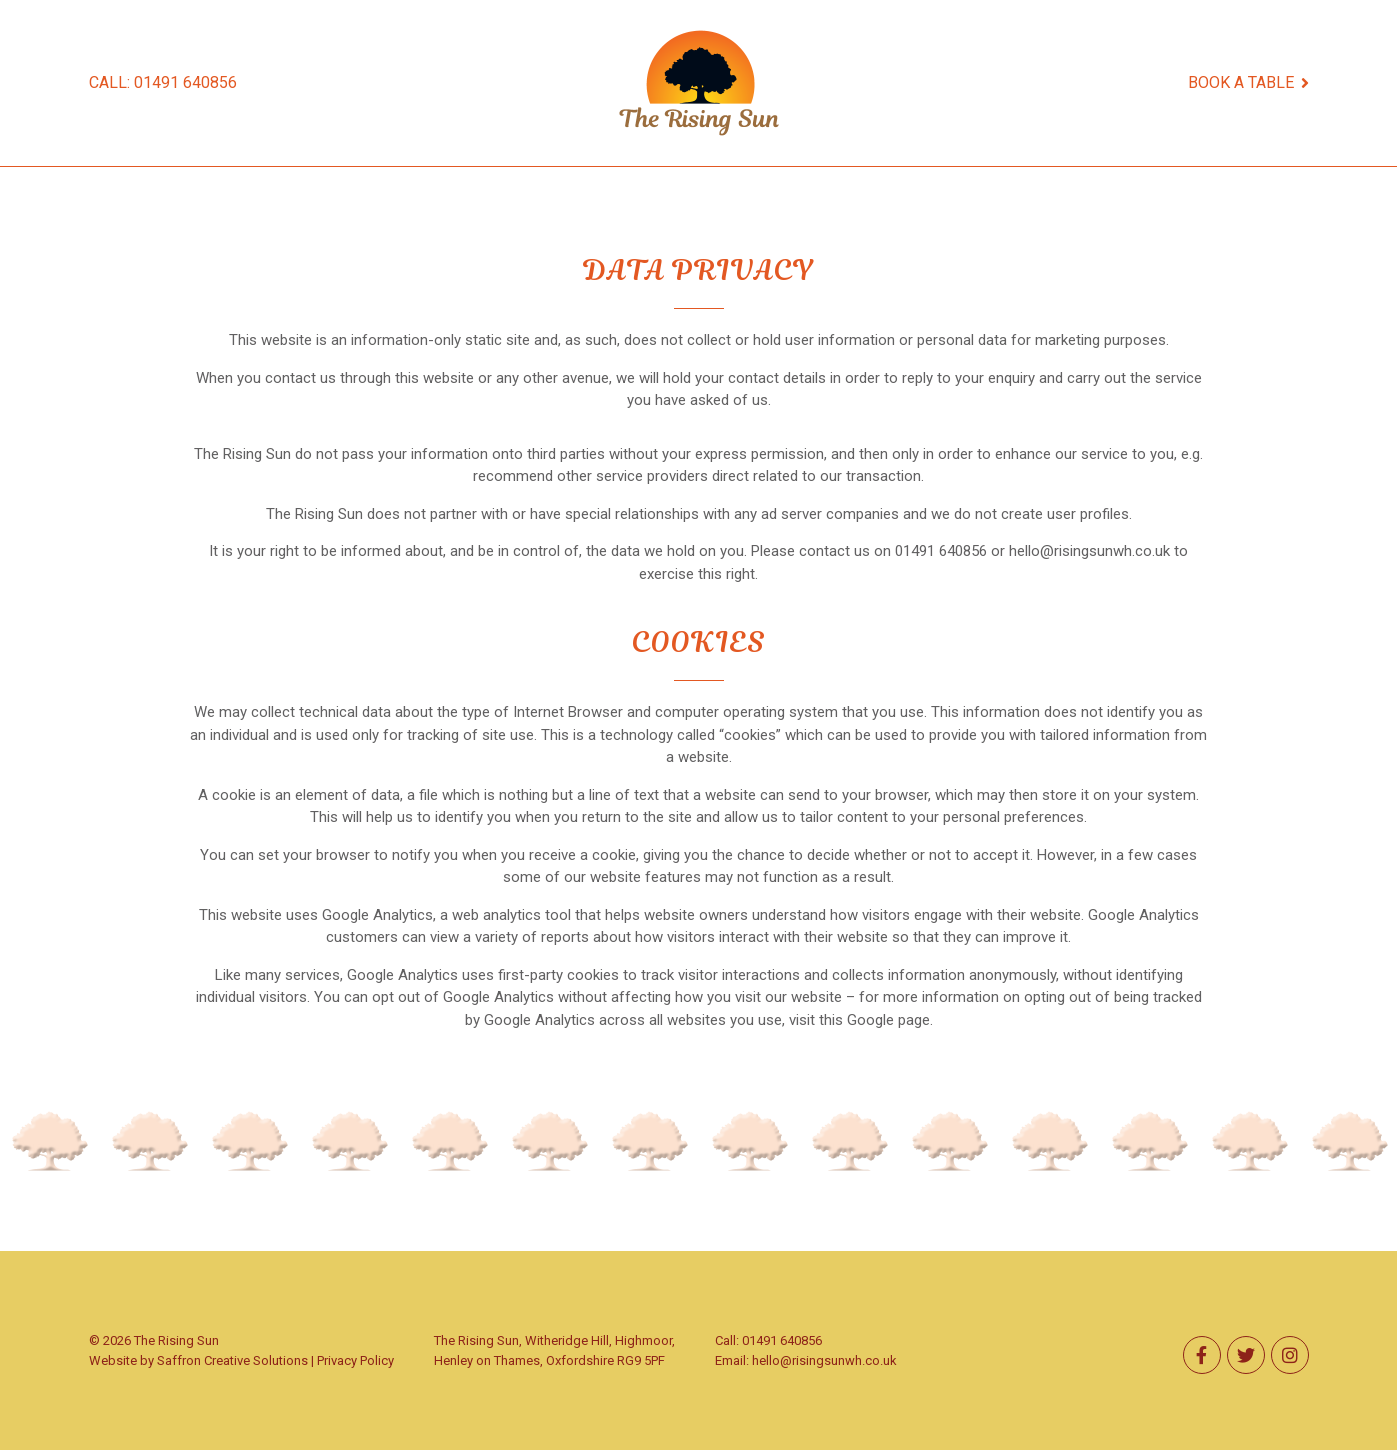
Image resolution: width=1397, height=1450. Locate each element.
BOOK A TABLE (1241, 83)
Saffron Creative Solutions (232, 1360)
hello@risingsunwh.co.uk (1089, 551)
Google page (888, 1020)
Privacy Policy (355, 1360)
